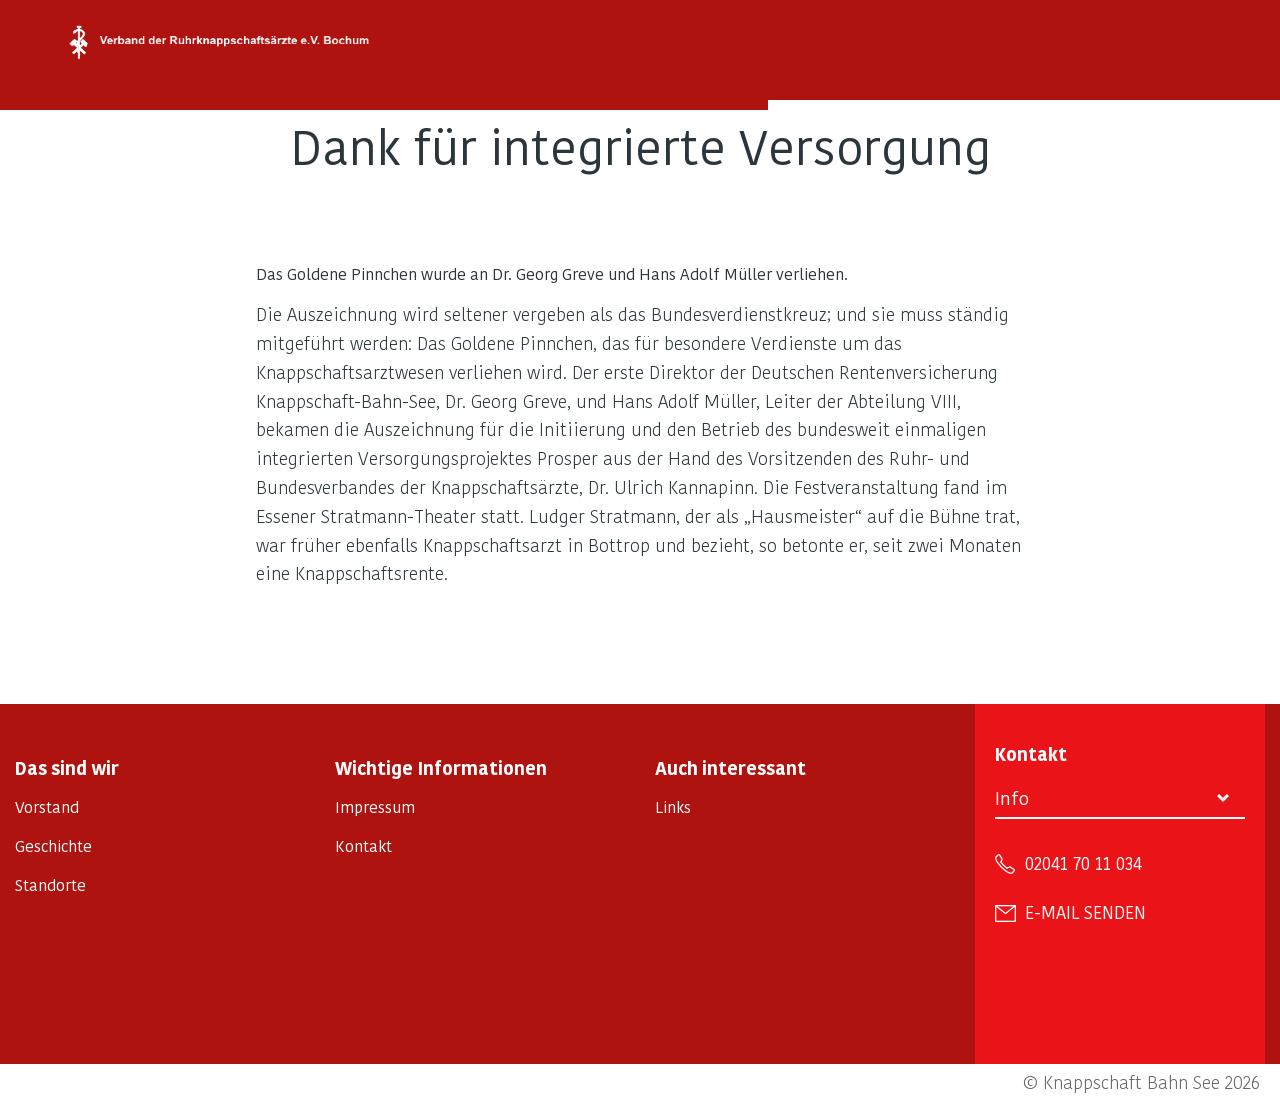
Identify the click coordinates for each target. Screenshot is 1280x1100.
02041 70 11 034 (1083, 863)
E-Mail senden (1085, 912)
